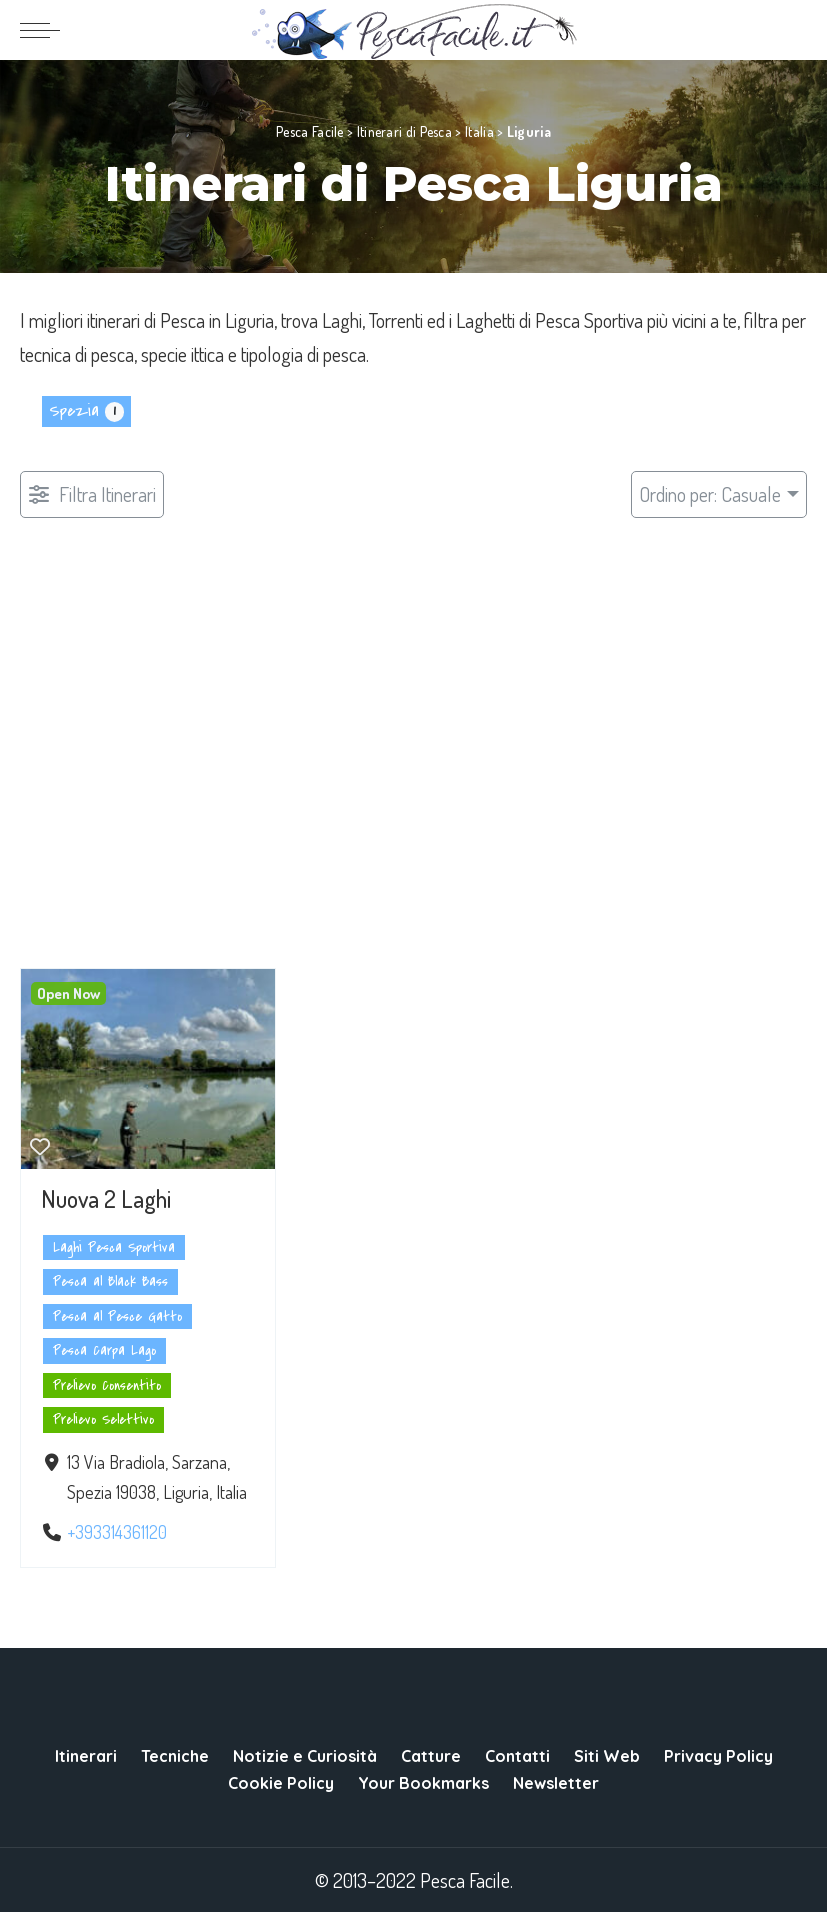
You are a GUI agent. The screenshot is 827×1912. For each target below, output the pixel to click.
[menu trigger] (45, 30)
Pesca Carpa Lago (104, 1350)
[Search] (794, 30)
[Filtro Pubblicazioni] (92, 494)
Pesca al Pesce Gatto (117, 1316)
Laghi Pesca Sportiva (114, 1247)
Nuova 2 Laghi (106, 1198)
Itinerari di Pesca (404, 131)
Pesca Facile (310, 131)
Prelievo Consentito (107, 1385)
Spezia (74, 411)
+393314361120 (117, 1532)
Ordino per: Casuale (710, 494)
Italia (479, 131)
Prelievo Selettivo (103, 1419)
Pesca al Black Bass (110, 1281)
